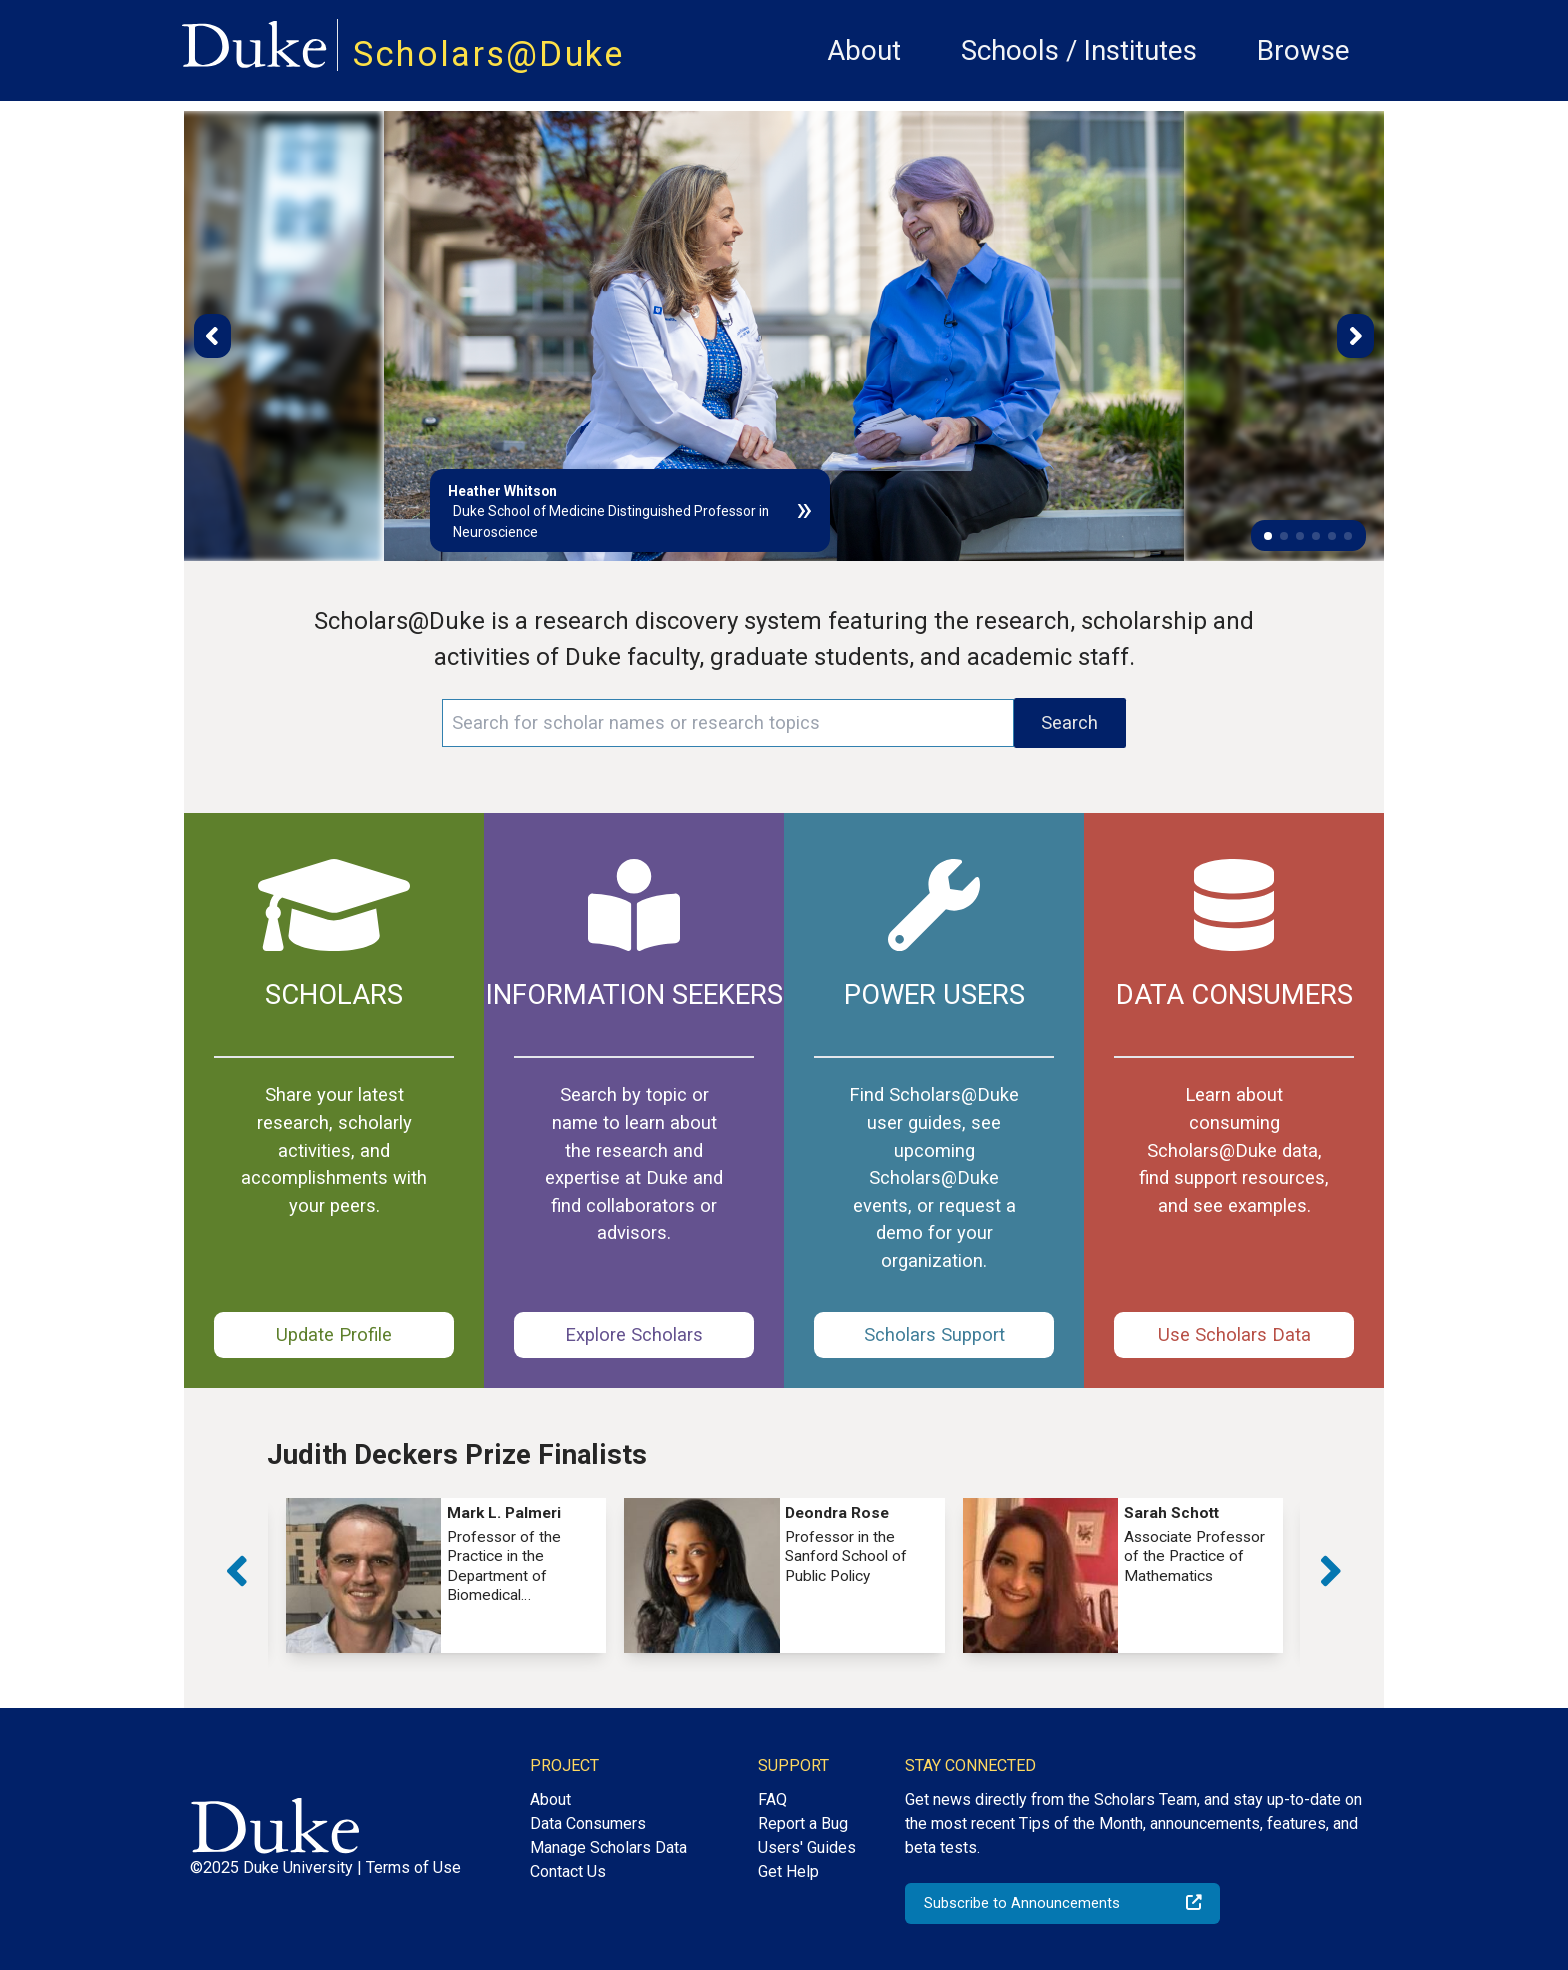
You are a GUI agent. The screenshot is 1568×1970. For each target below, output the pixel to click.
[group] (446, 1575)
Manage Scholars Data (608, 1847)
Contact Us (568, 1871)
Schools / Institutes (1079, 50)
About (864, 50)
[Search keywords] (728, 723)
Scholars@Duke (489, 54)
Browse (1303, 50)
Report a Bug (803, 1823)
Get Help (788, 1871)
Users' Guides (807, 1847)
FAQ (772, 1799)
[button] (1268, 536)
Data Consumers (588, 1823)
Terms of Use (413, 1867)
